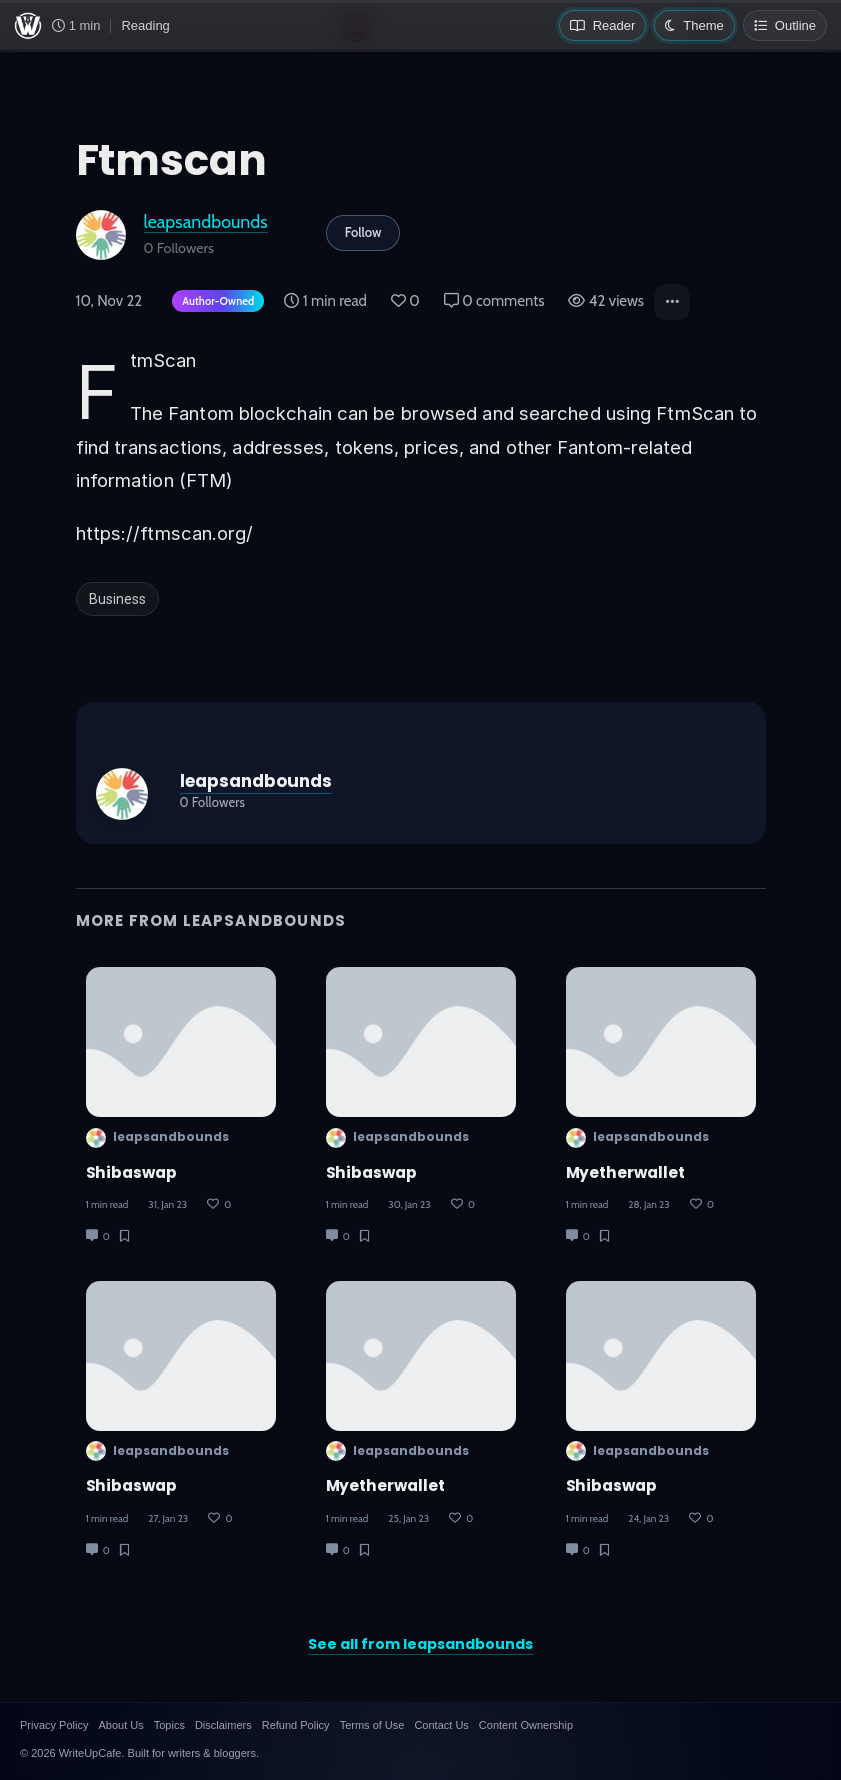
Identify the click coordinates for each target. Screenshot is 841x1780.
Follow (363, 232)
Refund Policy (296, 1725)
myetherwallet (626, 1172)
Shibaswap (132, 1172)
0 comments (494, 301)
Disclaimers (223, 1725)
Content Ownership (526, 1725)
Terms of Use (372, 1725)
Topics (169, 1725)
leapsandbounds (206, 221)
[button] (672, 302)
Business (117, 599)
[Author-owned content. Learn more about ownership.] (214, 302)
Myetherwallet (386, 1485)
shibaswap (132, 1485)
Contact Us (441, 1725)
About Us (120, 1725)
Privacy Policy (54, 1725)
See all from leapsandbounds (420, 1644)
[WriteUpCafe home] (28, 26)
